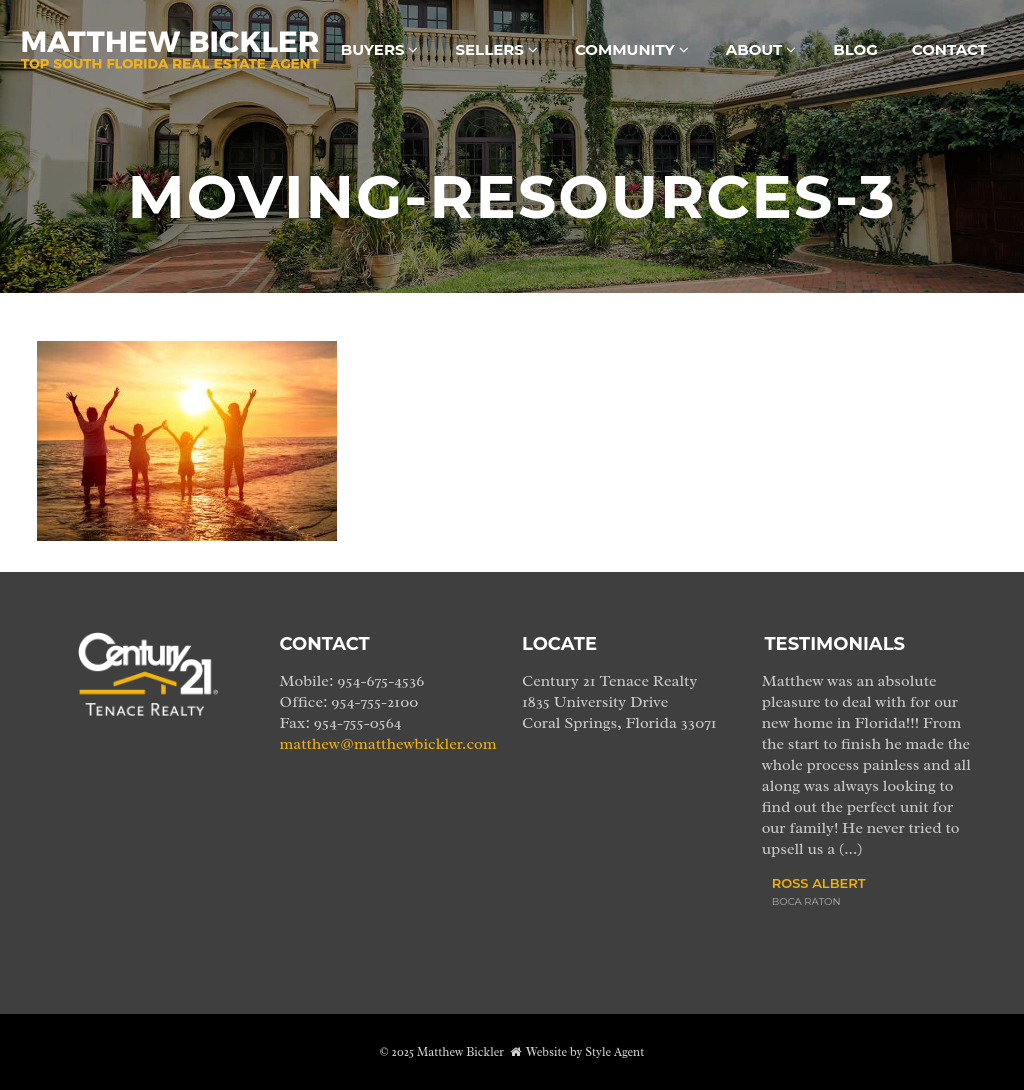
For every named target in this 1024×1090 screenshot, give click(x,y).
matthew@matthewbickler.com (388, 744)
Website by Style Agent (585, 1052)
